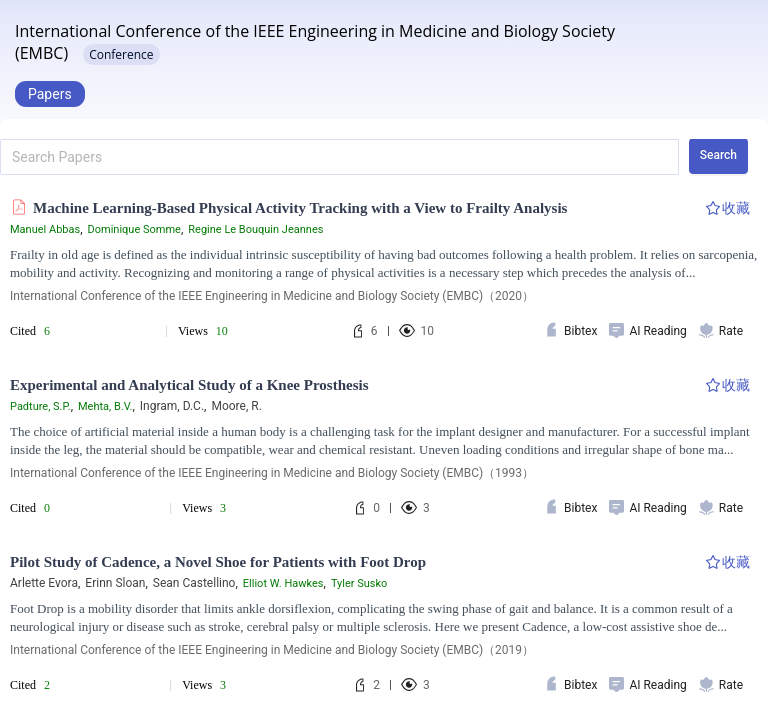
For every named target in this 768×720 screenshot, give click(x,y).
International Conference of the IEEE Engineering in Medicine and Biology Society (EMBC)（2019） (272, 650)
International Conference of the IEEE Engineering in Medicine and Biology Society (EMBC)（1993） (272, 473)
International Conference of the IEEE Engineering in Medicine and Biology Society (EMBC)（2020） (272, 296)
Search (718, 155)
